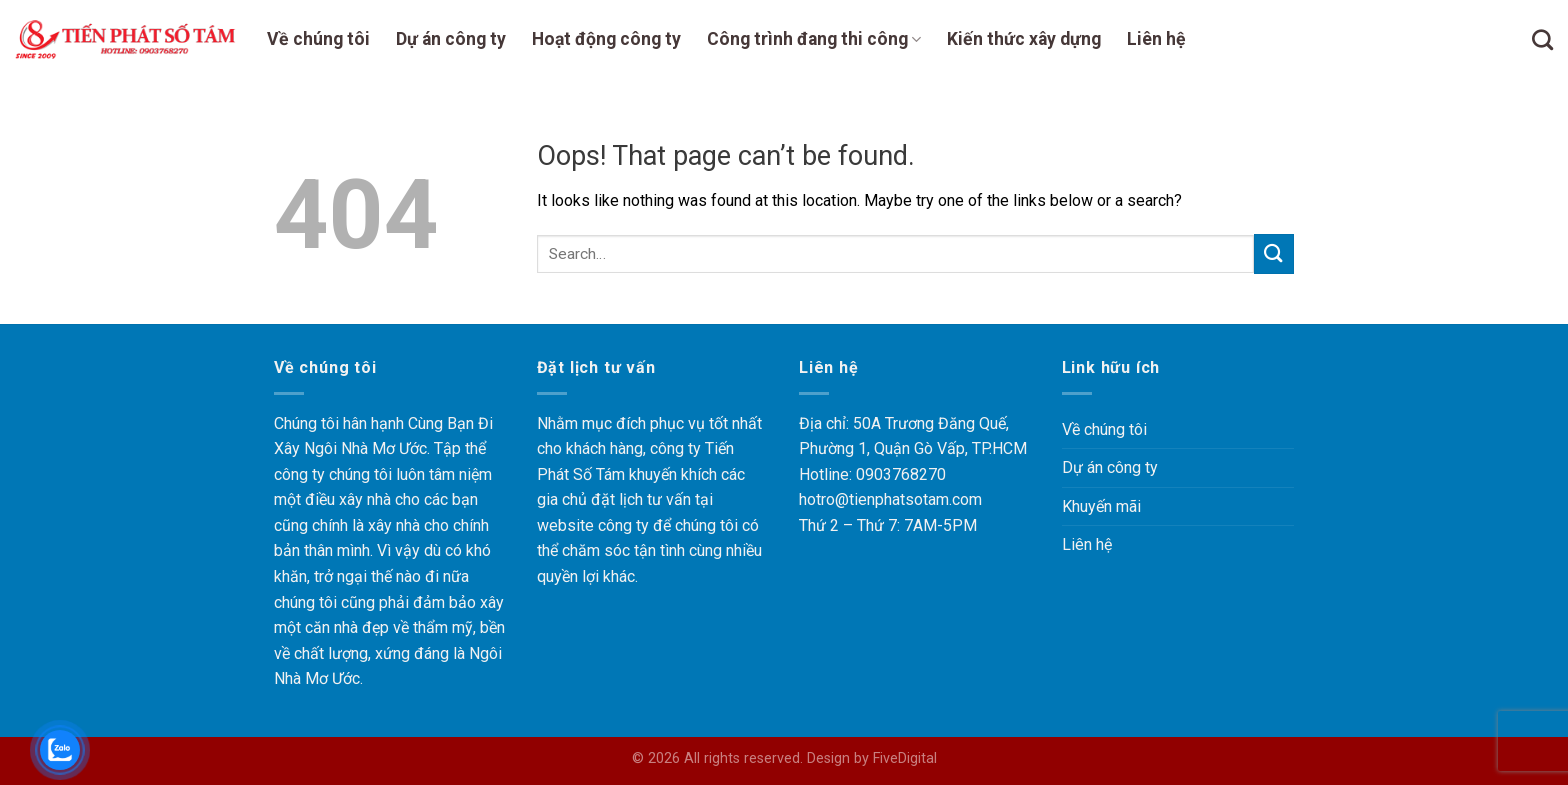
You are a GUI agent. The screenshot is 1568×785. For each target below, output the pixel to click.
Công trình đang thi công (814, 39)
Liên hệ (1156, 39)
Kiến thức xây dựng (1024, 39)
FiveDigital (905, 758)
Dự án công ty (451, 39)
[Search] (1542, 39)
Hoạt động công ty (606, 39)
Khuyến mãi (1101, 506)
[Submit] (1274, 253)
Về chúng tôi (318, 39)
